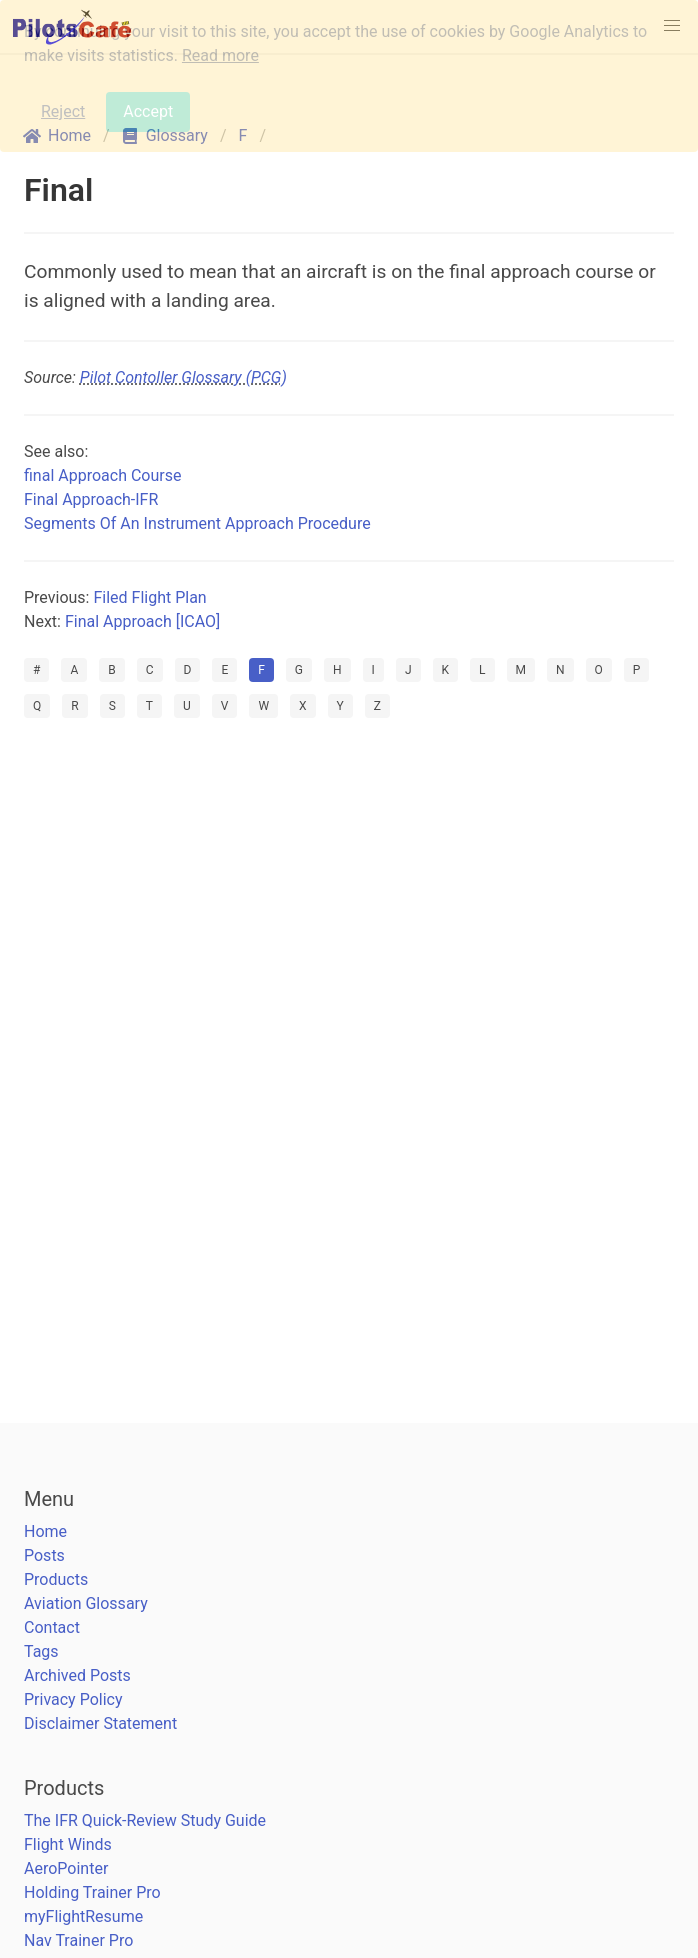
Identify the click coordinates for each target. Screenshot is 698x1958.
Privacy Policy (73, 1699)
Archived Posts (77, 1675)
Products (56, 1579)
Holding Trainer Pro (92, 1892)
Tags (41, 1651)
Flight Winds (68, 1844)
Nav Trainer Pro (78, 1940)
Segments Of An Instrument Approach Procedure (197, 523)
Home (45, 1531)
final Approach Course (102, 475)
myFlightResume (83, 1916)
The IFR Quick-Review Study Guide (145, 1820)
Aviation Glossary (86, 1603)
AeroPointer (66, 1868)
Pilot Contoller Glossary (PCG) (183, 377)
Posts (44, 1555)
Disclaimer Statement (100, 1723)
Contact (52, 1627)
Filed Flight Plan (149, 597)
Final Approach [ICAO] (142, 621)
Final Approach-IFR (91, 499)
